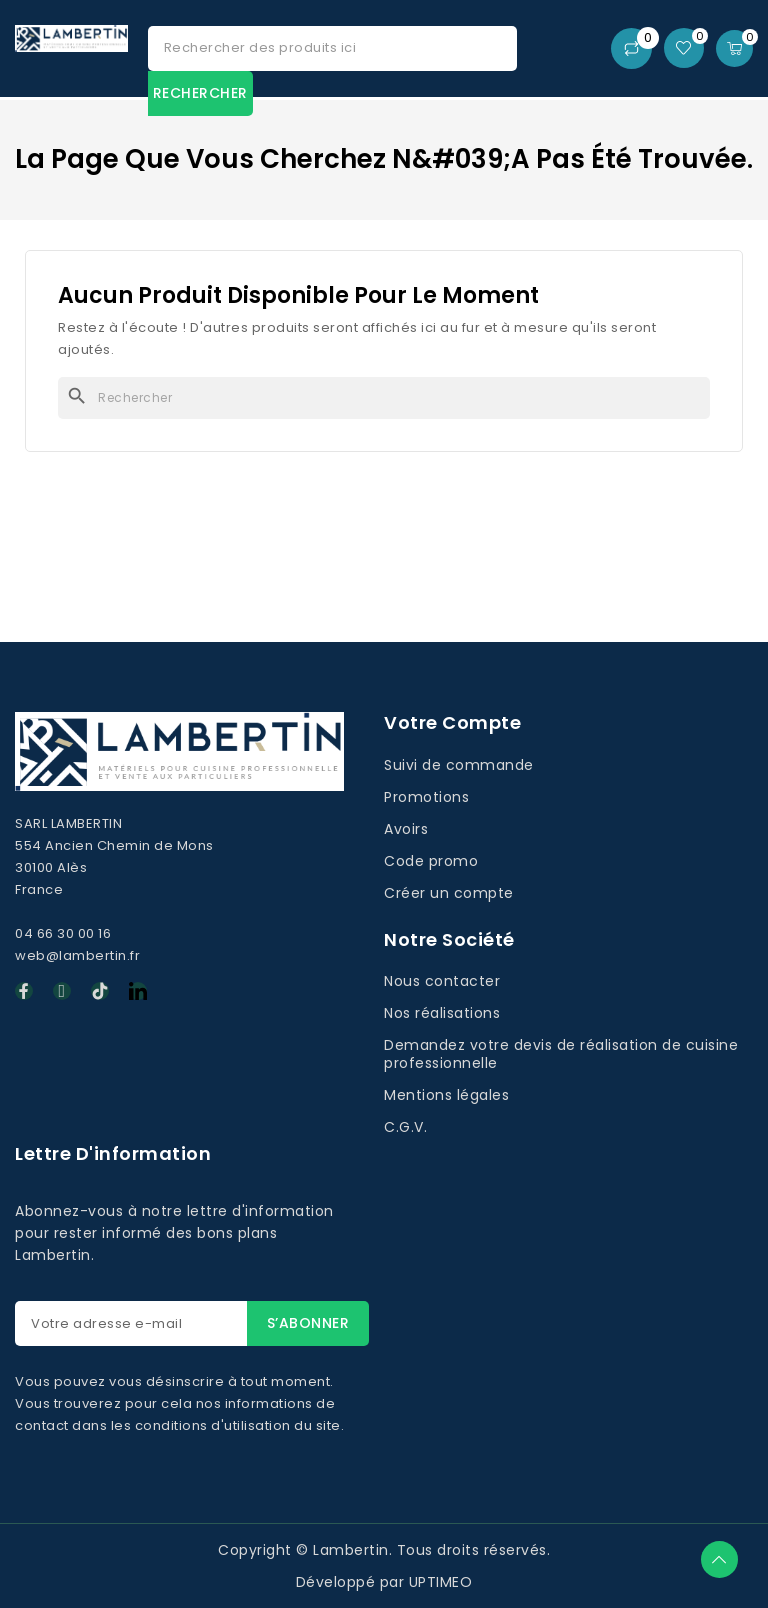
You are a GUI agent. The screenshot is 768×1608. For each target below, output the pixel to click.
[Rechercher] (384, 398)
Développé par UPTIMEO (384, 1582)
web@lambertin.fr (77, 955)
